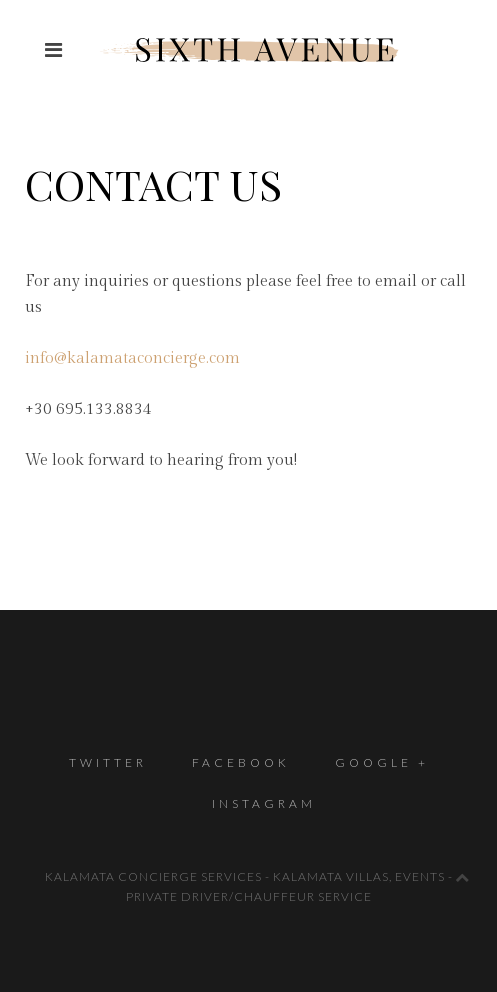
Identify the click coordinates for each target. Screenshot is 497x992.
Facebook (241, 762)
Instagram (264, 803)
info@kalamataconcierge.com (132, 358)
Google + (382, 762)
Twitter (108, 762)
